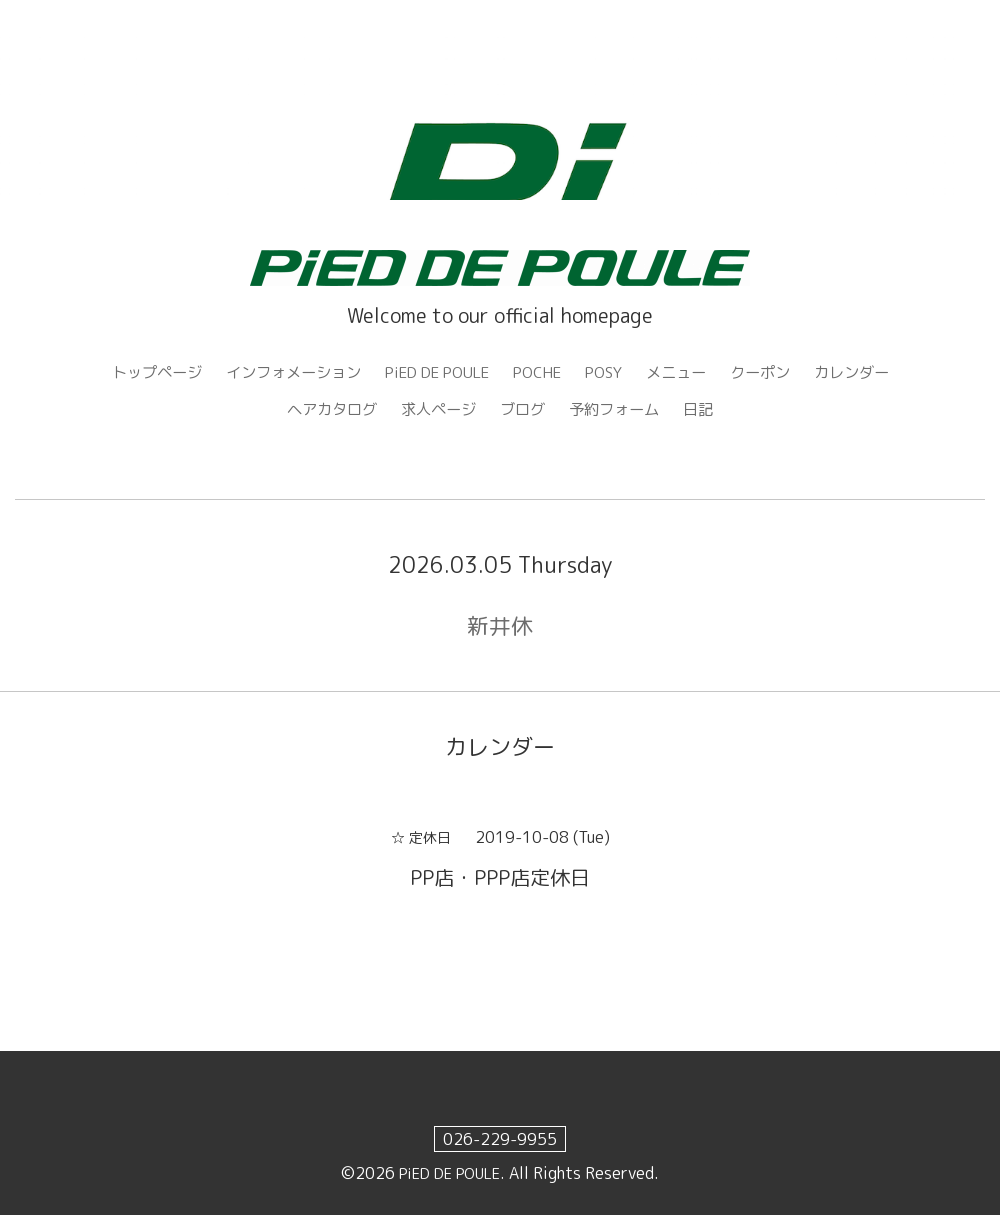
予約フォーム (620, 411)
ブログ (524, 411)
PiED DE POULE (433, 373)
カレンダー (874, 373)
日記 (708, 411)
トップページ (135, 373)
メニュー (690, 373)
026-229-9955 (500, 1141)
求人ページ (436, 411)
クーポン (778, 373)
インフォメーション (279, 373)
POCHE (542, 373)
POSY (613, 373)
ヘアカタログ (324, 411)
